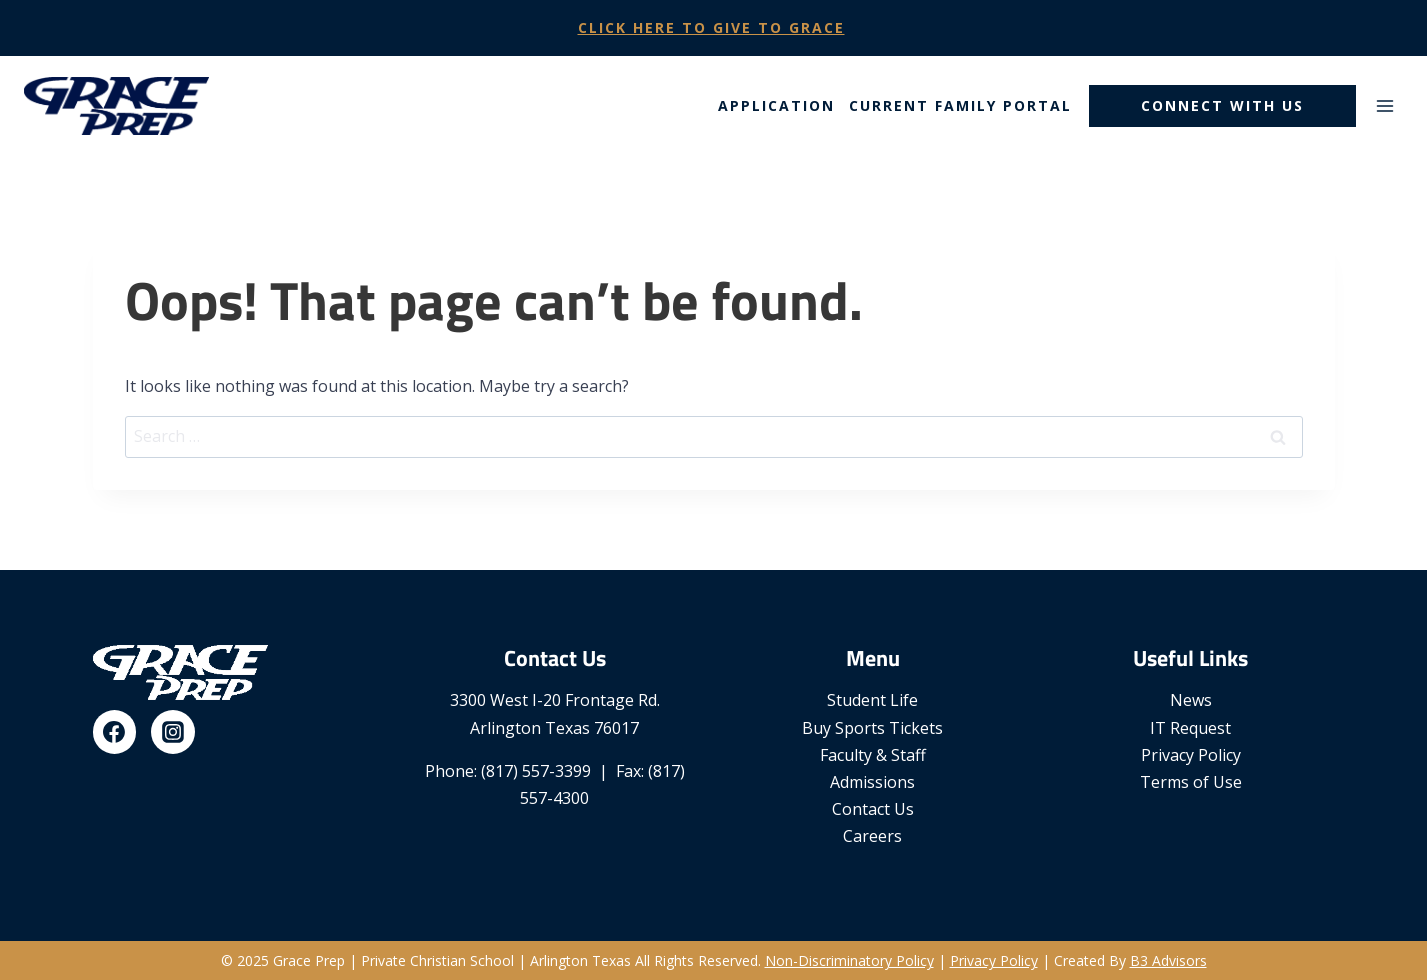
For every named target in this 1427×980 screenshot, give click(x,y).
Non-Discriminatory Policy (849, 960)
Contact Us (873, 809)
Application (776, 105)
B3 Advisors (1168, 960)
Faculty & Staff (873, 755)
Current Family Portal (960, 105)
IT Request (1190, 728)
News (1191, 700)
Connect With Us (1222, 105)
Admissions (872, 782)
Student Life (872, 700)
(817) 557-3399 (536, 771)
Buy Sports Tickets (872, 728)
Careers (872, 836)
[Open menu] (1384, 105)
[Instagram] (173, 732)
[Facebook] (115, 732)
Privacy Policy (1191, 755)
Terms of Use (1191, 782)
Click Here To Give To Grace (711, 27)
